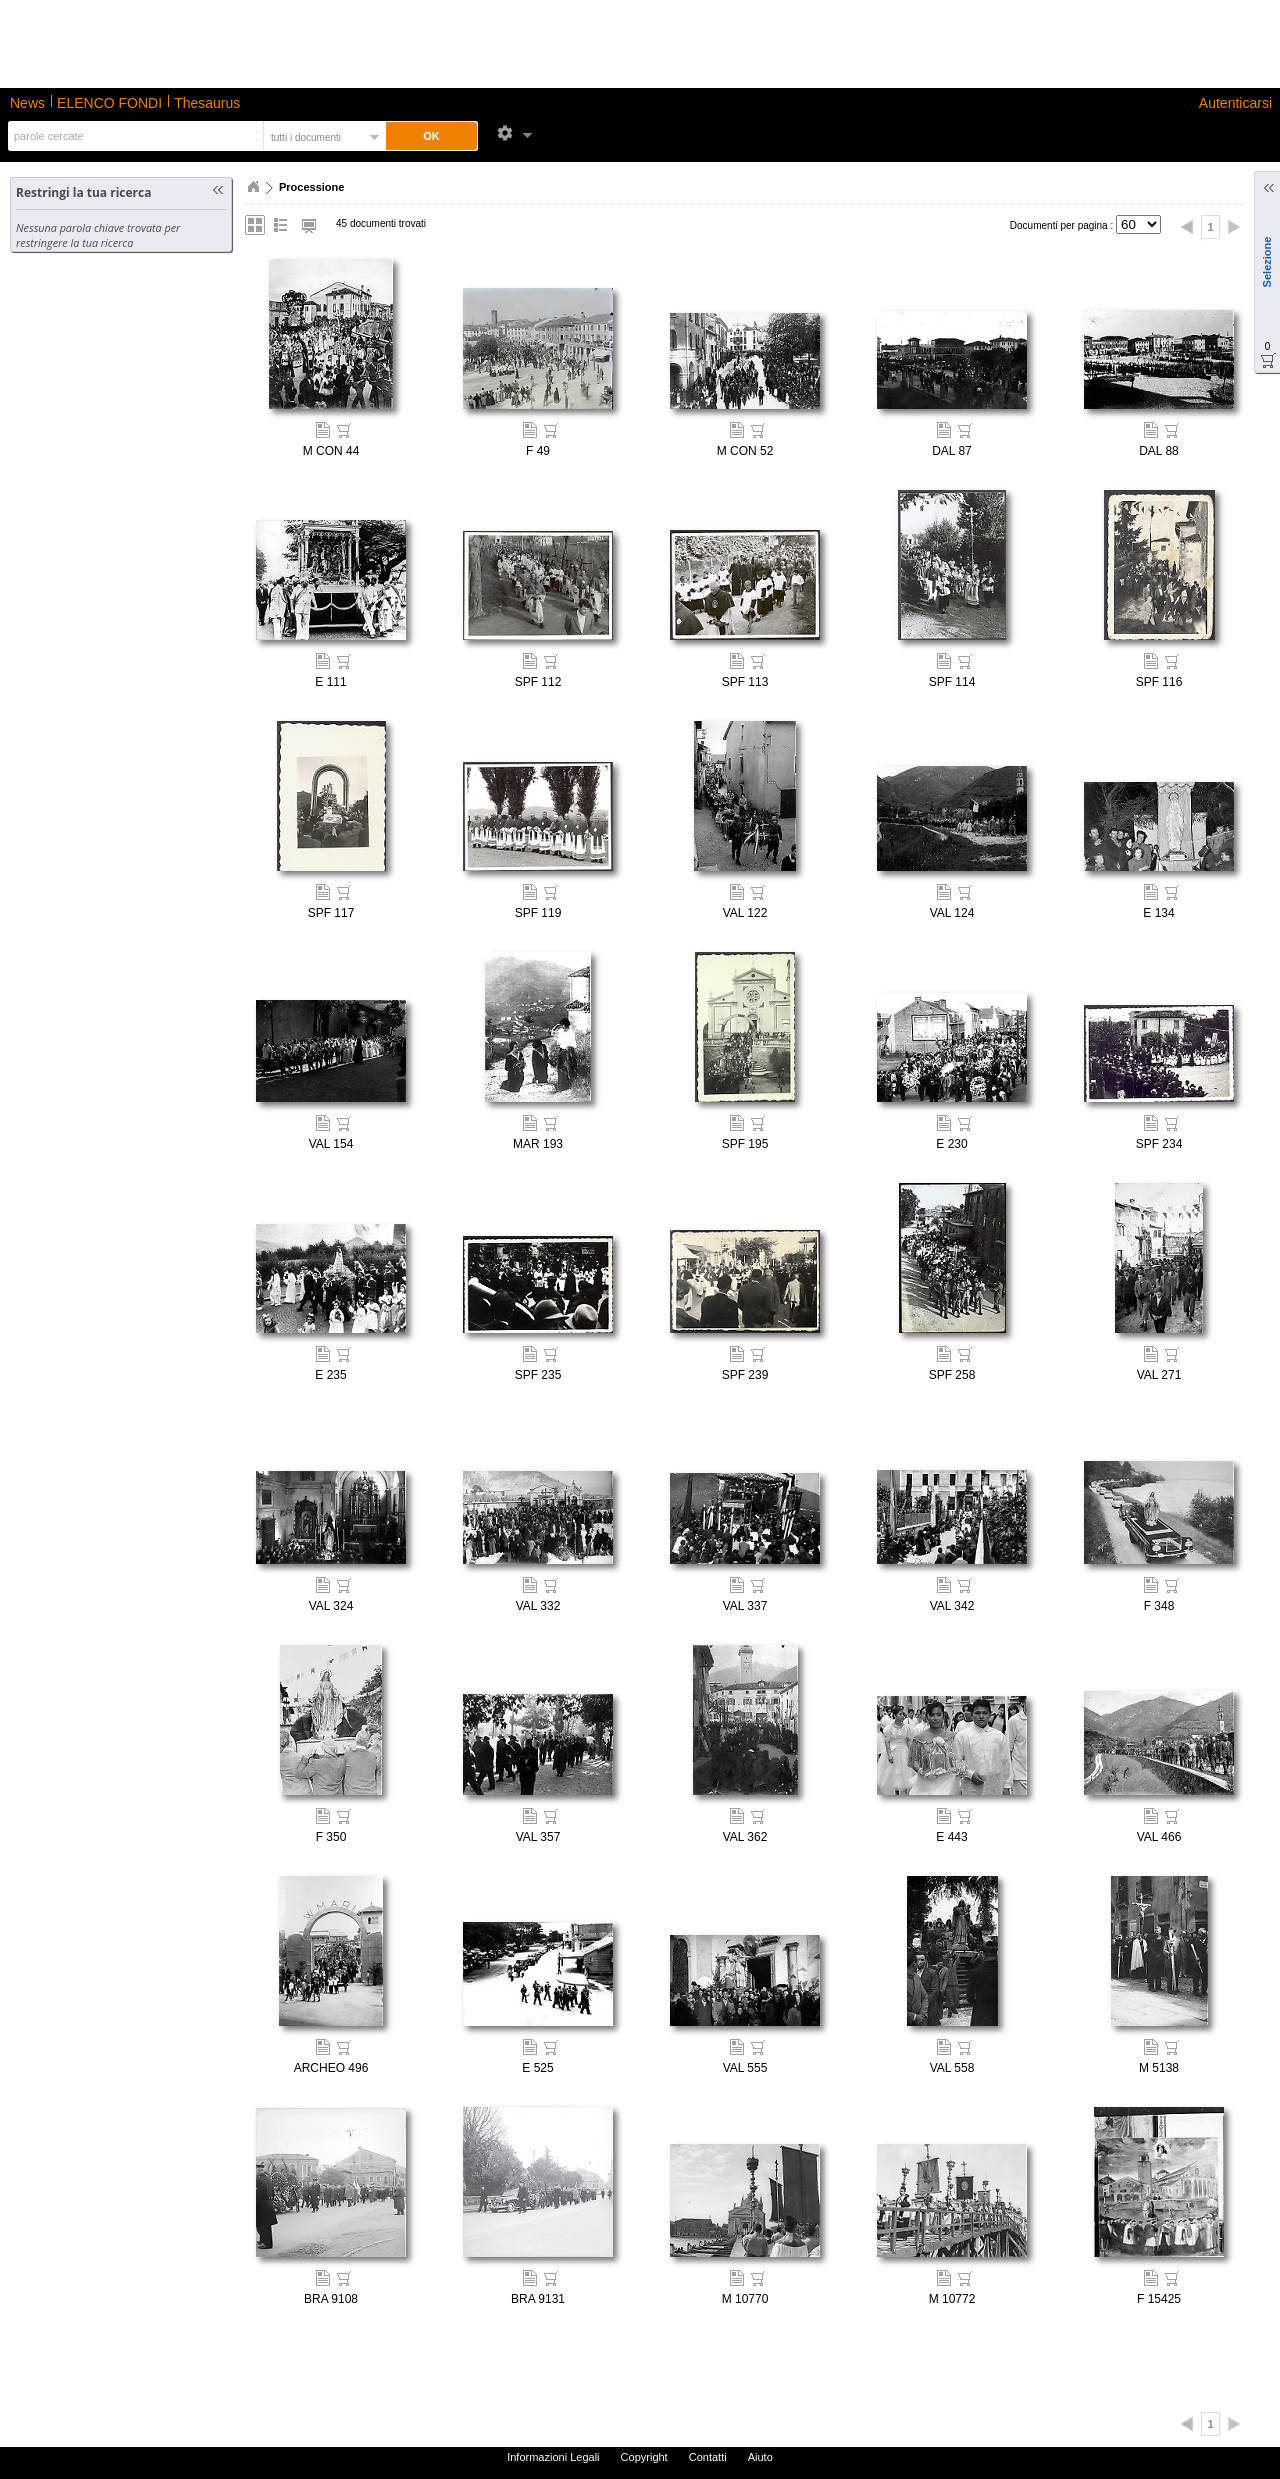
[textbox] (133, 136)
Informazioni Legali (553, 2457)
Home (253, 187)
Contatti (708, 2457)
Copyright (644, 2457)
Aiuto (760, 2457)
